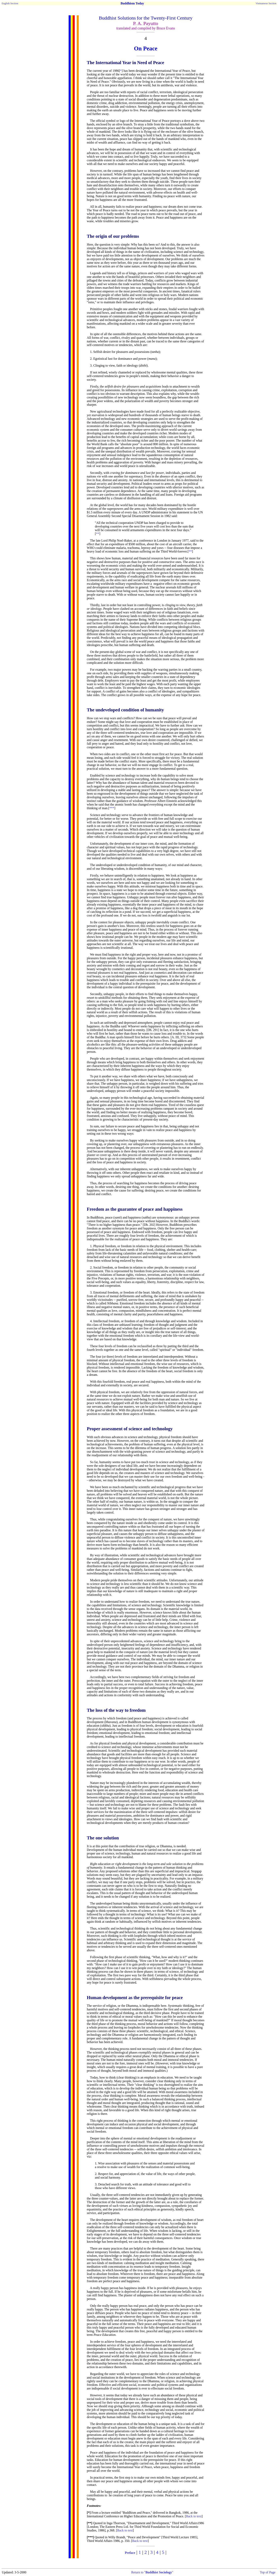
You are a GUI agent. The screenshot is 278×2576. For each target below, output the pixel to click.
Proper (93, 1428)
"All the (100, 522)
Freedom (96, 1209)
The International (104, 62)
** (97, 533)
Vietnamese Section (266, 3)
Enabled (95, 775)
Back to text (193, 2516)
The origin (97, 236)
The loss (95, 1710)
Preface (130, 2552)
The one (94, 1837)
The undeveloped (103, 709)
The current (94, 70)
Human (94, 1997)
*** (111, 808)
